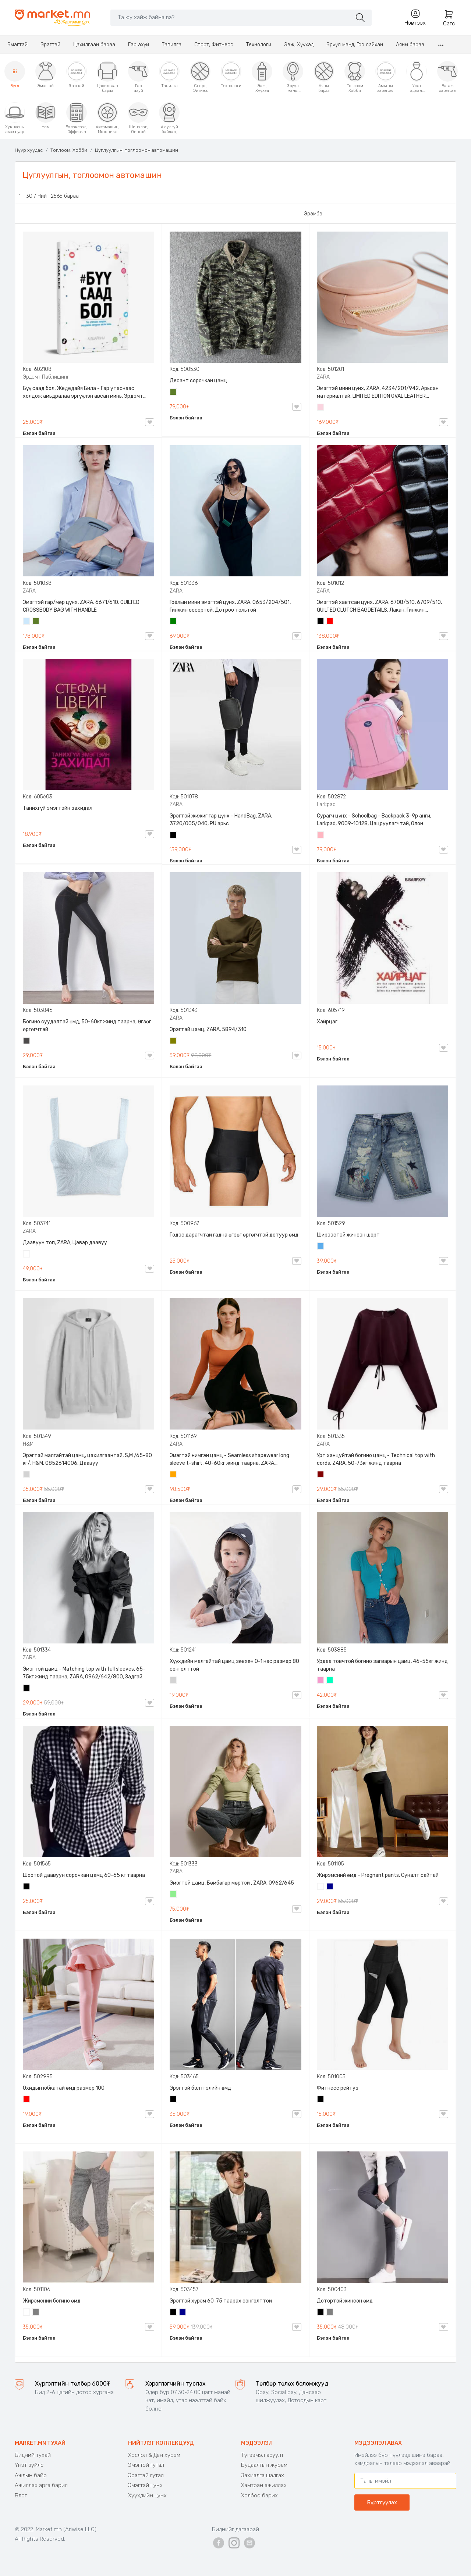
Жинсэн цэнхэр (321, 1247)
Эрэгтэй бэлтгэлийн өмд (200, 2088)
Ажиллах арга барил (41, 2485)
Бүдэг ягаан (321, 1681)
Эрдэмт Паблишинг (46, 377)
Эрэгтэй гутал (146, 2475)
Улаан (330, 622)
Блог (21, 2495)
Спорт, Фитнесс (213, 45)
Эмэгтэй (17, 45)
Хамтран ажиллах (264, 2485)
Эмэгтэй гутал (146, 2465)
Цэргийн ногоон (173, 393)
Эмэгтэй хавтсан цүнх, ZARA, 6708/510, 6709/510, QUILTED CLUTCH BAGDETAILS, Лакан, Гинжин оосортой (379, 606)
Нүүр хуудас (29, 150)
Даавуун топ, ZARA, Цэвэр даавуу (65, 1242)
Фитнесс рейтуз (337, 2088)
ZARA (323, 377)
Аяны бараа (410, 45)
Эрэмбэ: (313, 214)
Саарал (36, 2313)
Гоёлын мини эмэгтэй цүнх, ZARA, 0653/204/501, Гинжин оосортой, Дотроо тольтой (230, 606)
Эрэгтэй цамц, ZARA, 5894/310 (208, 1029)
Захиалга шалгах (262, 2475)
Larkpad (326, 804)
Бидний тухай (33, 2455)
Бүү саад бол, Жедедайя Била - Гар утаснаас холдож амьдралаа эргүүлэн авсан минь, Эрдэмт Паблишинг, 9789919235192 (83, 392)
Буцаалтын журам (264, 2465)
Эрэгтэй (50, 45)
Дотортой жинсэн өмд (345, 2301)
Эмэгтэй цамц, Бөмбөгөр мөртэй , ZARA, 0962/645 (232, 1883)
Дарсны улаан (321, 1475)
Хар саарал (27, 1041)
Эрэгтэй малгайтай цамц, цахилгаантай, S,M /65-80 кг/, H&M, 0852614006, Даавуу (87, 1459)
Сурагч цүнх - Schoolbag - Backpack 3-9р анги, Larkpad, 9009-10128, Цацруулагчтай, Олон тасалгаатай (374, 820)
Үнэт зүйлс (29, 2465)
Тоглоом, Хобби (68, 150)
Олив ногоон (173, 1041)
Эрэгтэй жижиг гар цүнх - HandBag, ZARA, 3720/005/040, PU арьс (221, 820)
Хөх (330, 1887)
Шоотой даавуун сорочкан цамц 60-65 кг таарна (84, 1875)
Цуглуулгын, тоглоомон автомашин (136, 150)
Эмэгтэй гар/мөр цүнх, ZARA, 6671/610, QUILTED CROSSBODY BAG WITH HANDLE (81, 606)
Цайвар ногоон (173, 1895)
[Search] (230, 17)
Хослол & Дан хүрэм (154, 2455)
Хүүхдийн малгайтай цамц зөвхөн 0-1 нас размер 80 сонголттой (234, 1665)
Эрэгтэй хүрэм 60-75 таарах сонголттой (221, 2301)
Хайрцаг (327, 1022)
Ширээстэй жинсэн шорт (348, 1235)
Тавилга (171, 45)
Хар (321, 622)
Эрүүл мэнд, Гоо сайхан (354, 45)
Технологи (258, 45)
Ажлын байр (31, 2475)
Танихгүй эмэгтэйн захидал (57, 808)
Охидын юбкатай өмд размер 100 (64, 2088)
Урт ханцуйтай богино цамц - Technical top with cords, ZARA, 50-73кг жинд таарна (376, 1459)
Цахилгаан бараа (94, 45)
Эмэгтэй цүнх (145, 2485)
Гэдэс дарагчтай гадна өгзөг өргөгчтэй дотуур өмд (234, 1235)
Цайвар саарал (27, 1475)
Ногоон (173, 622)
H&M (28, 1444)
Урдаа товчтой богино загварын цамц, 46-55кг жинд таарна (382, 1665)
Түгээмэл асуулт (262, 2455)
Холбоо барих (259, 2495)
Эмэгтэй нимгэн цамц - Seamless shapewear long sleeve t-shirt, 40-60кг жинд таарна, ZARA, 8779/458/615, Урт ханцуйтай (229, 1459)
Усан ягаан (321, 408)
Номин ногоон (330, 1681)
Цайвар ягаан (321, 835)
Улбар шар (173, 1475)
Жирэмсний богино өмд (52, 2301)
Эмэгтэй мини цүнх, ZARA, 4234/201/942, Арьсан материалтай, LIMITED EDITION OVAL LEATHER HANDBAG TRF (378, 392)
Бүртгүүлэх (382, 2502)
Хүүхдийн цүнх (147, 2495)
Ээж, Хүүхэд (299, 45)
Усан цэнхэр (27, 622)
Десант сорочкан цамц (198, 381)
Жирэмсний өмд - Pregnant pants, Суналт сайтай (378, 1875)
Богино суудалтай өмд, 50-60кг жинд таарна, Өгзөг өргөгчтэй (87, 1026)
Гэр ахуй (138, 45)
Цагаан (27, 1254)
